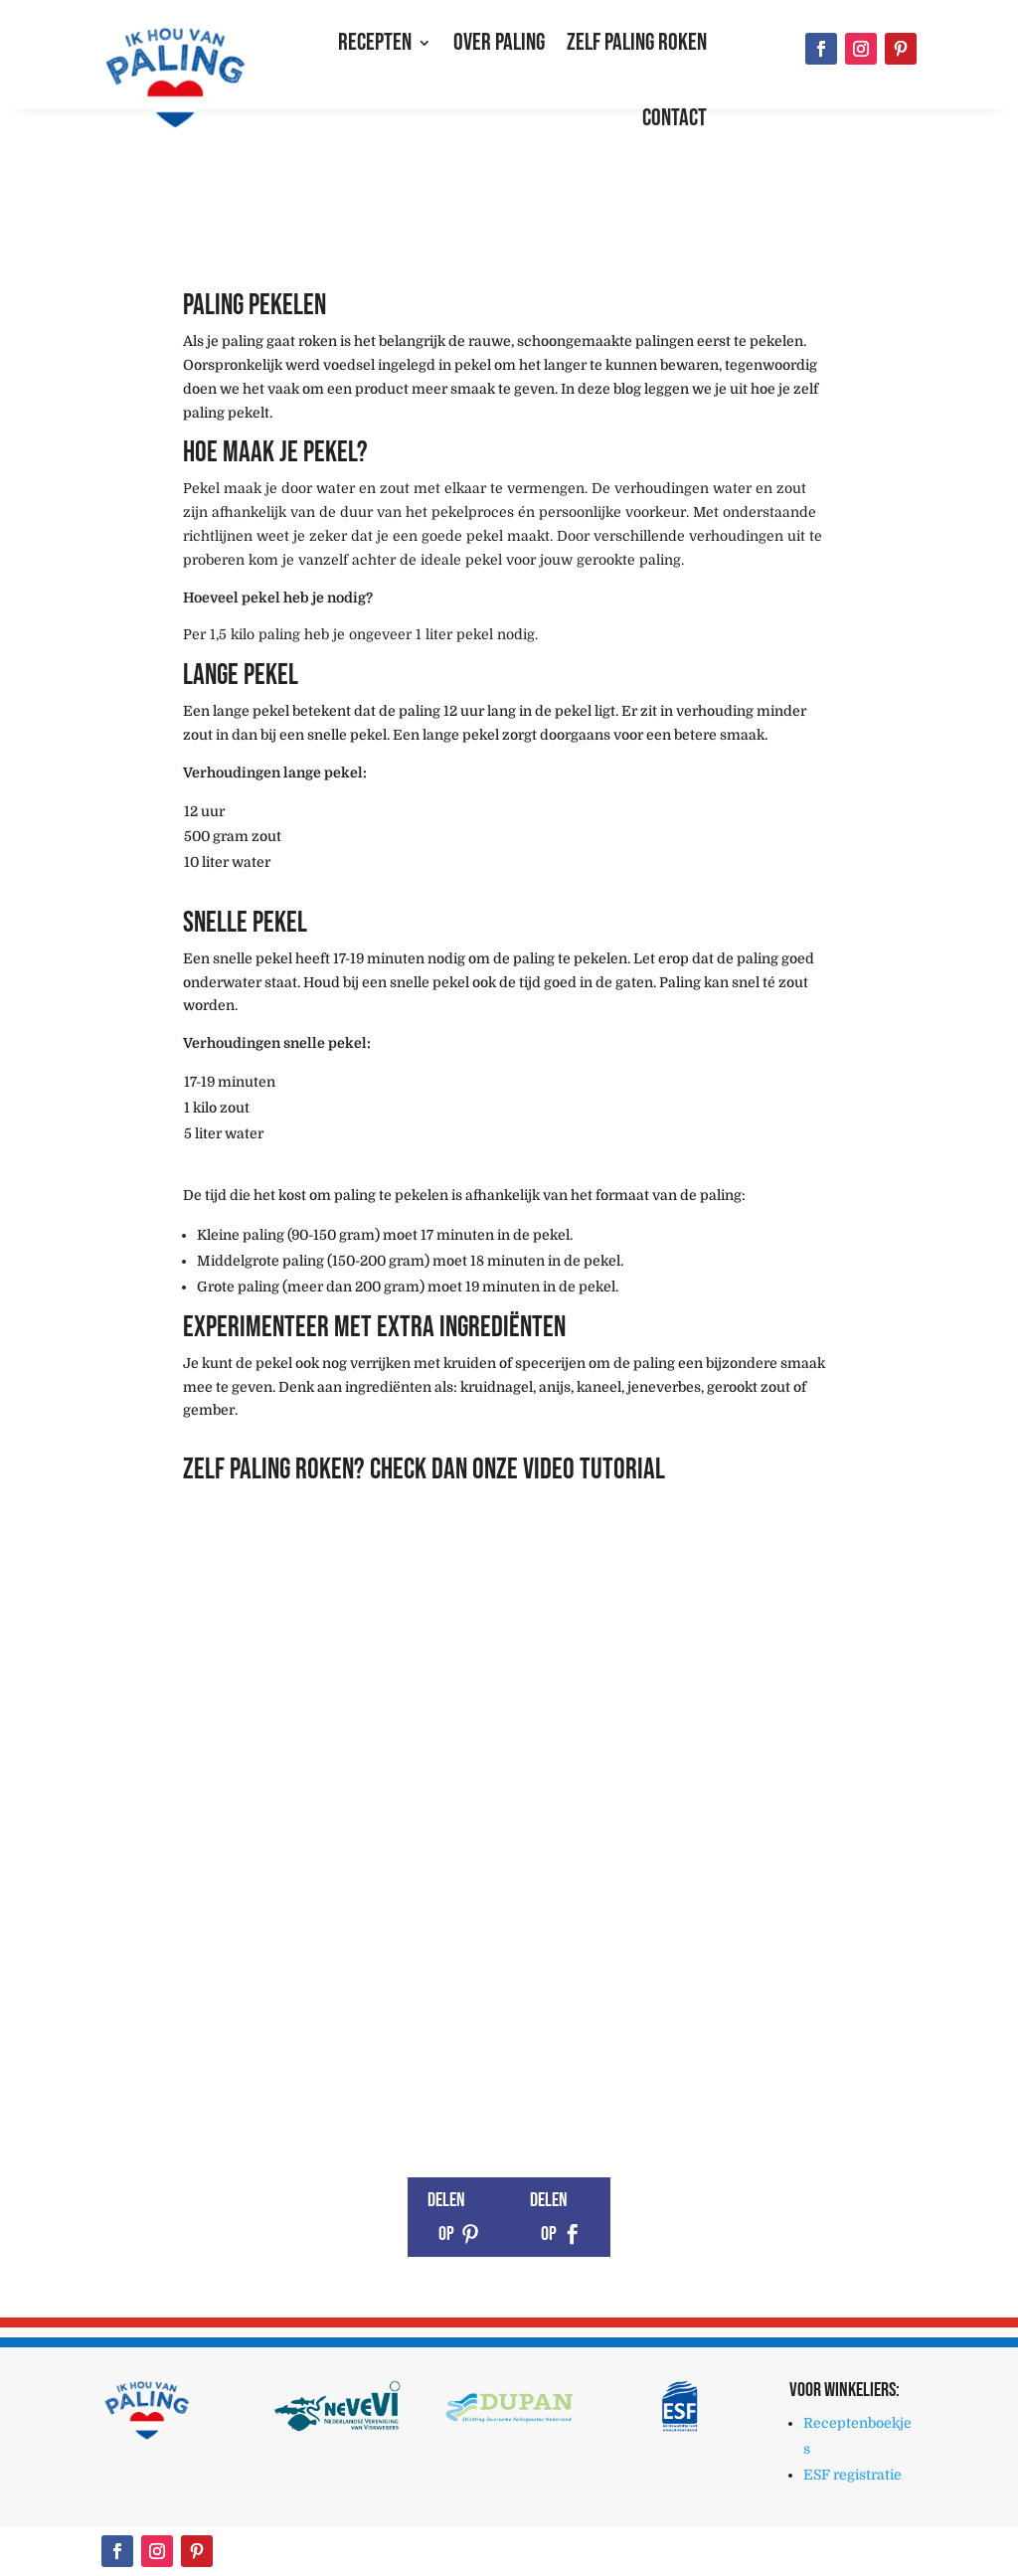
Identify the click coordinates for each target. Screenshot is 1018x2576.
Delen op (446, 2217)
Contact (674, 117)
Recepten (375, 42)
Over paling (499, 42)
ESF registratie (852, 2475)
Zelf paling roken (637, 42)
